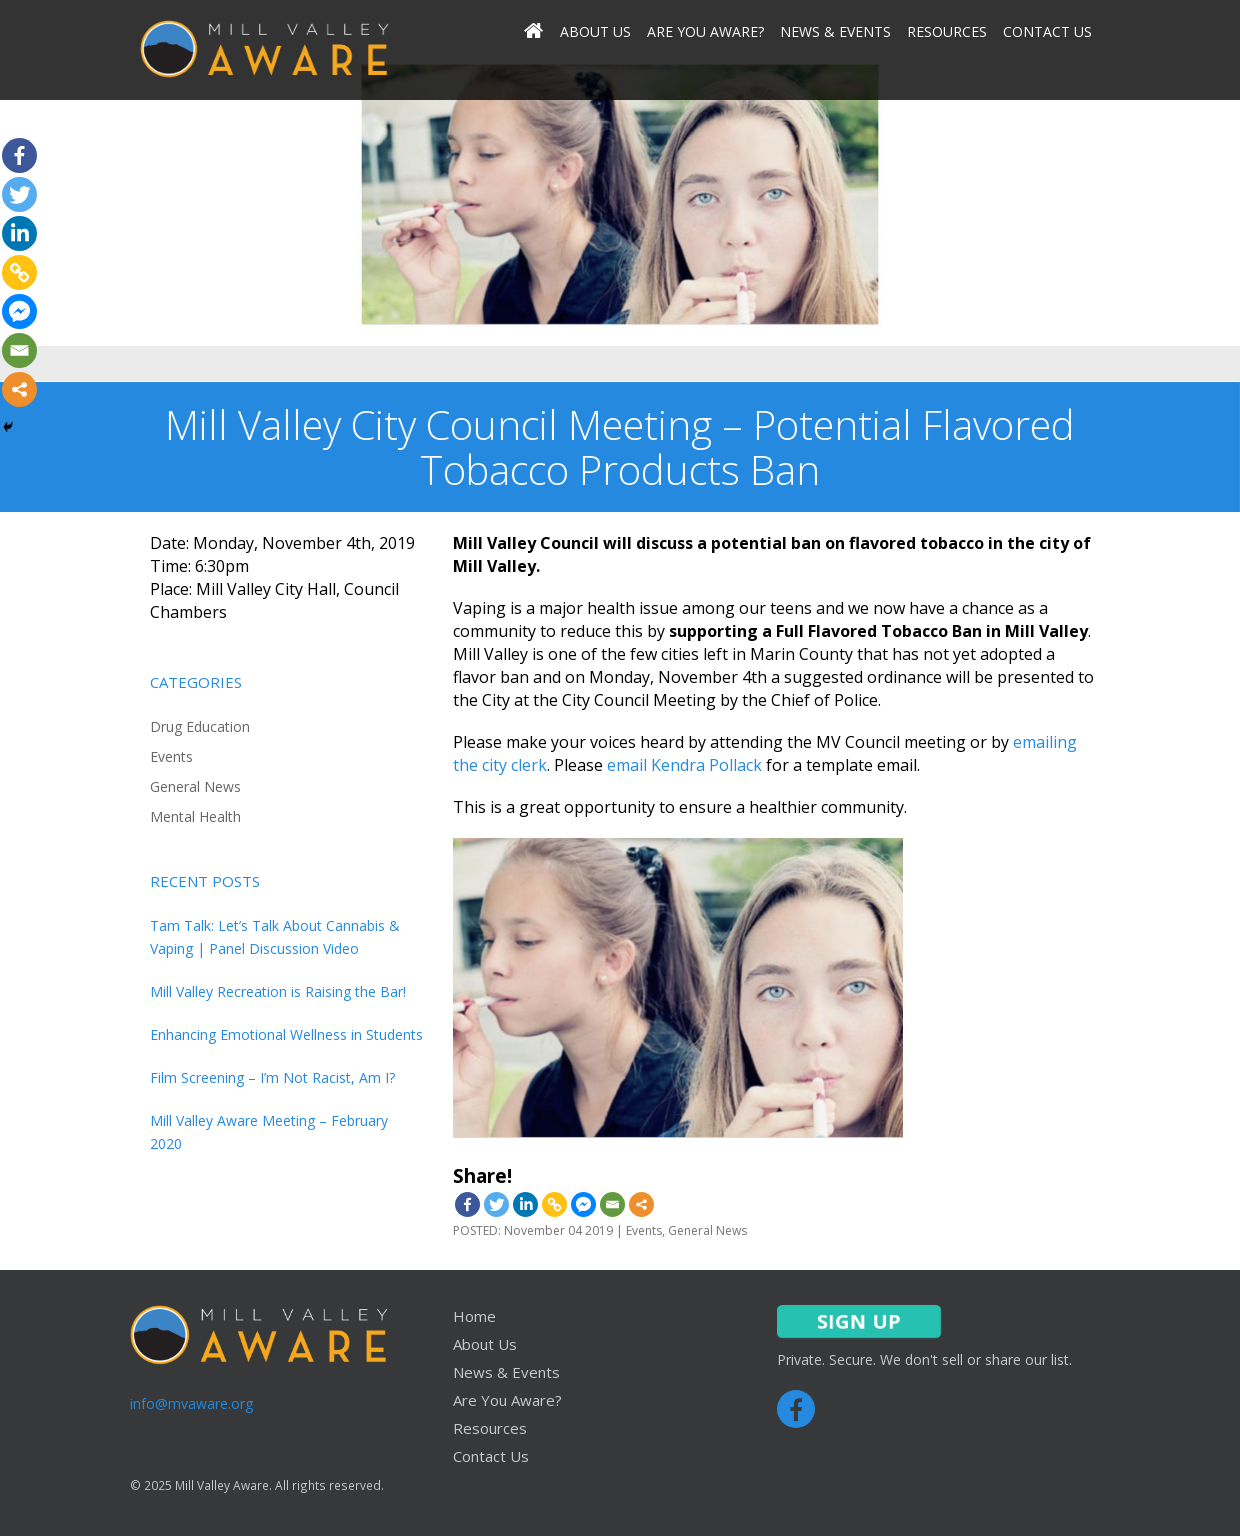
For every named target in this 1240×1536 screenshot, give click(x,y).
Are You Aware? (705, 32)
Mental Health (195, 816)
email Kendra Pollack (684, 765)
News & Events (835, 32)
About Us (595, 32)
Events (171, 756)
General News (195, 786)
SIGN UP (859, 1321)
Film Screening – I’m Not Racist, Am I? (272, 1077)
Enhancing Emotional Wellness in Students (286, 1034)
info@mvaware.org (191, 1403)
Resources (947, 32)
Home (474, 1316)
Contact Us (1047, 32)
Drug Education (200, 726)
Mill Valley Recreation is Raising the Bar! (278, 991)
